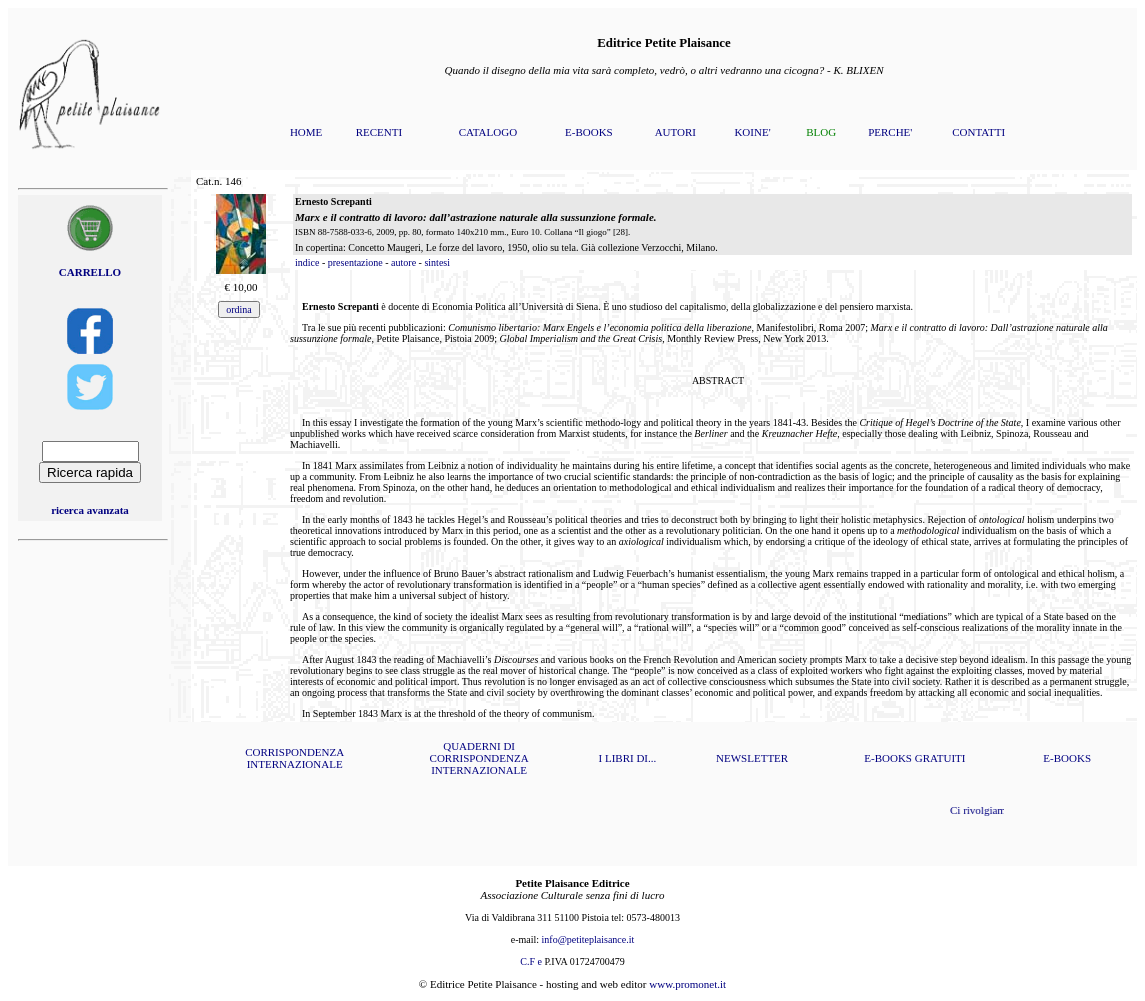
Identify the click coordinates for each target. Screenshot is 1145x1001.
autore (403, 262)
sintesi (437, 262)
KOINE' (752, 132)
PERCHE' (890, 132)
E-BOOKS (589, 132)
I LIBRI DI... (628, 758)
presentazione (355, 262)
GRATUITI (940, 758)
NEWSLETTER (752, 758)
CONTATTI (978, 132)
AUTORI (675, 132)
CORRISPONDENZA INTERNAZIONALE (294, 758)
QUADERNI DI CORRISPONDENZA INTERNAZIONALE (479, 758)
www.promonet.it (687, 984)
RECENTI (379, 132)
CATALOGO (488, 132)
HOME (306, 132)
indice (307, 262)
